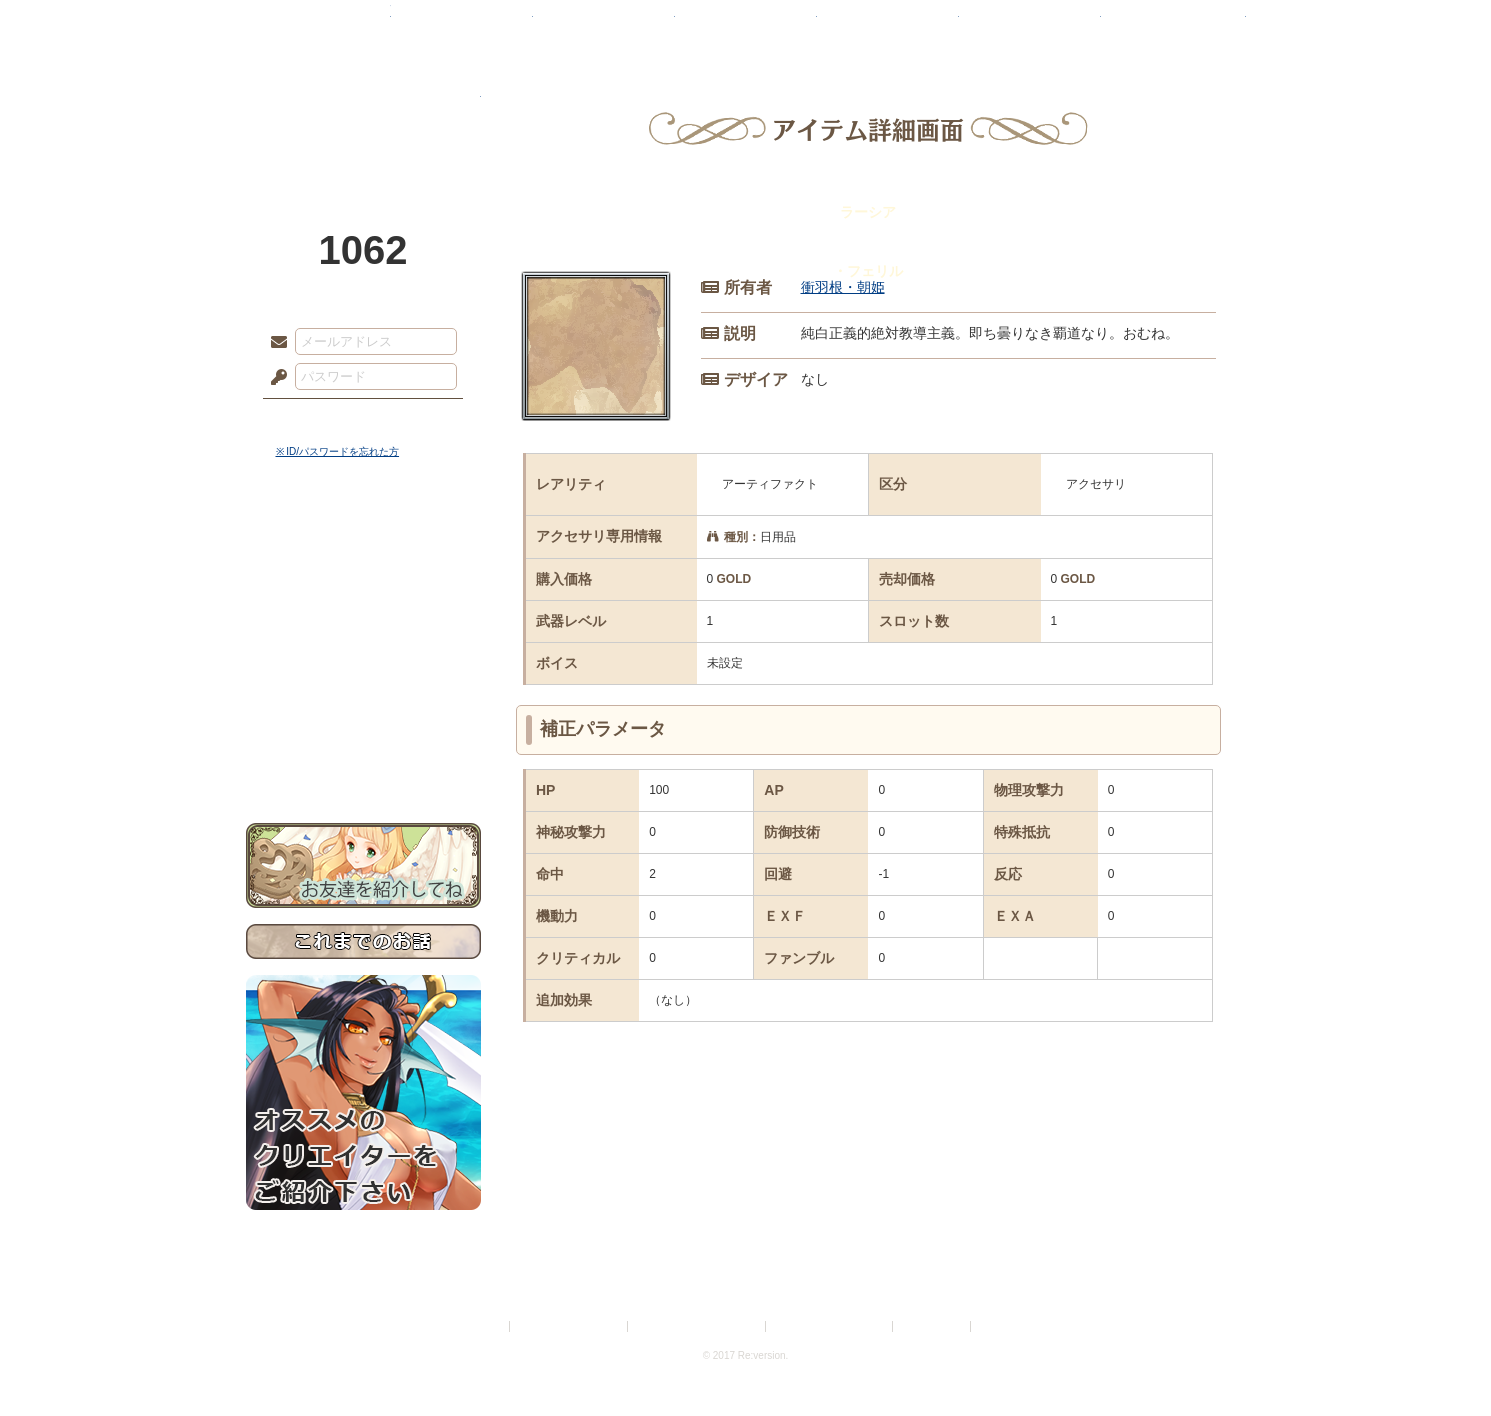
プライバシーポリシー (570, 1326)
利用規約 (482, 1326)
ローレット (604, 25)
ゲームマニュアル (363, 615)
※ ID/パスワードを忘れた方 (338, 451)
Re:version (1005, 1326)
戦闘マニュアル (363, 695)
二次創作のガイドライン (830, 1326)
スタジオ (888, 25)
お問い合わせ (363, 760)
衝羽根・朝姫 (843, 287)
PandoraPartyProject (363, 110)
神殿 (462, 25)
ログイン (315, 419)
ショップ (1030, 25)
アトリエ (746, 25)
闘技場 (1173, 25)
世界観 (363, 545)
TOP (318, 25)
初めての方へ (363, 725)
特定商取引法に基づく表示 (698, 1326)
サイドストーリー (363, 580)
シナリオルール (363, 645)
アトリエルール (363, 670)
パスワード (274, 378)
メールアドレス (274, 343)
